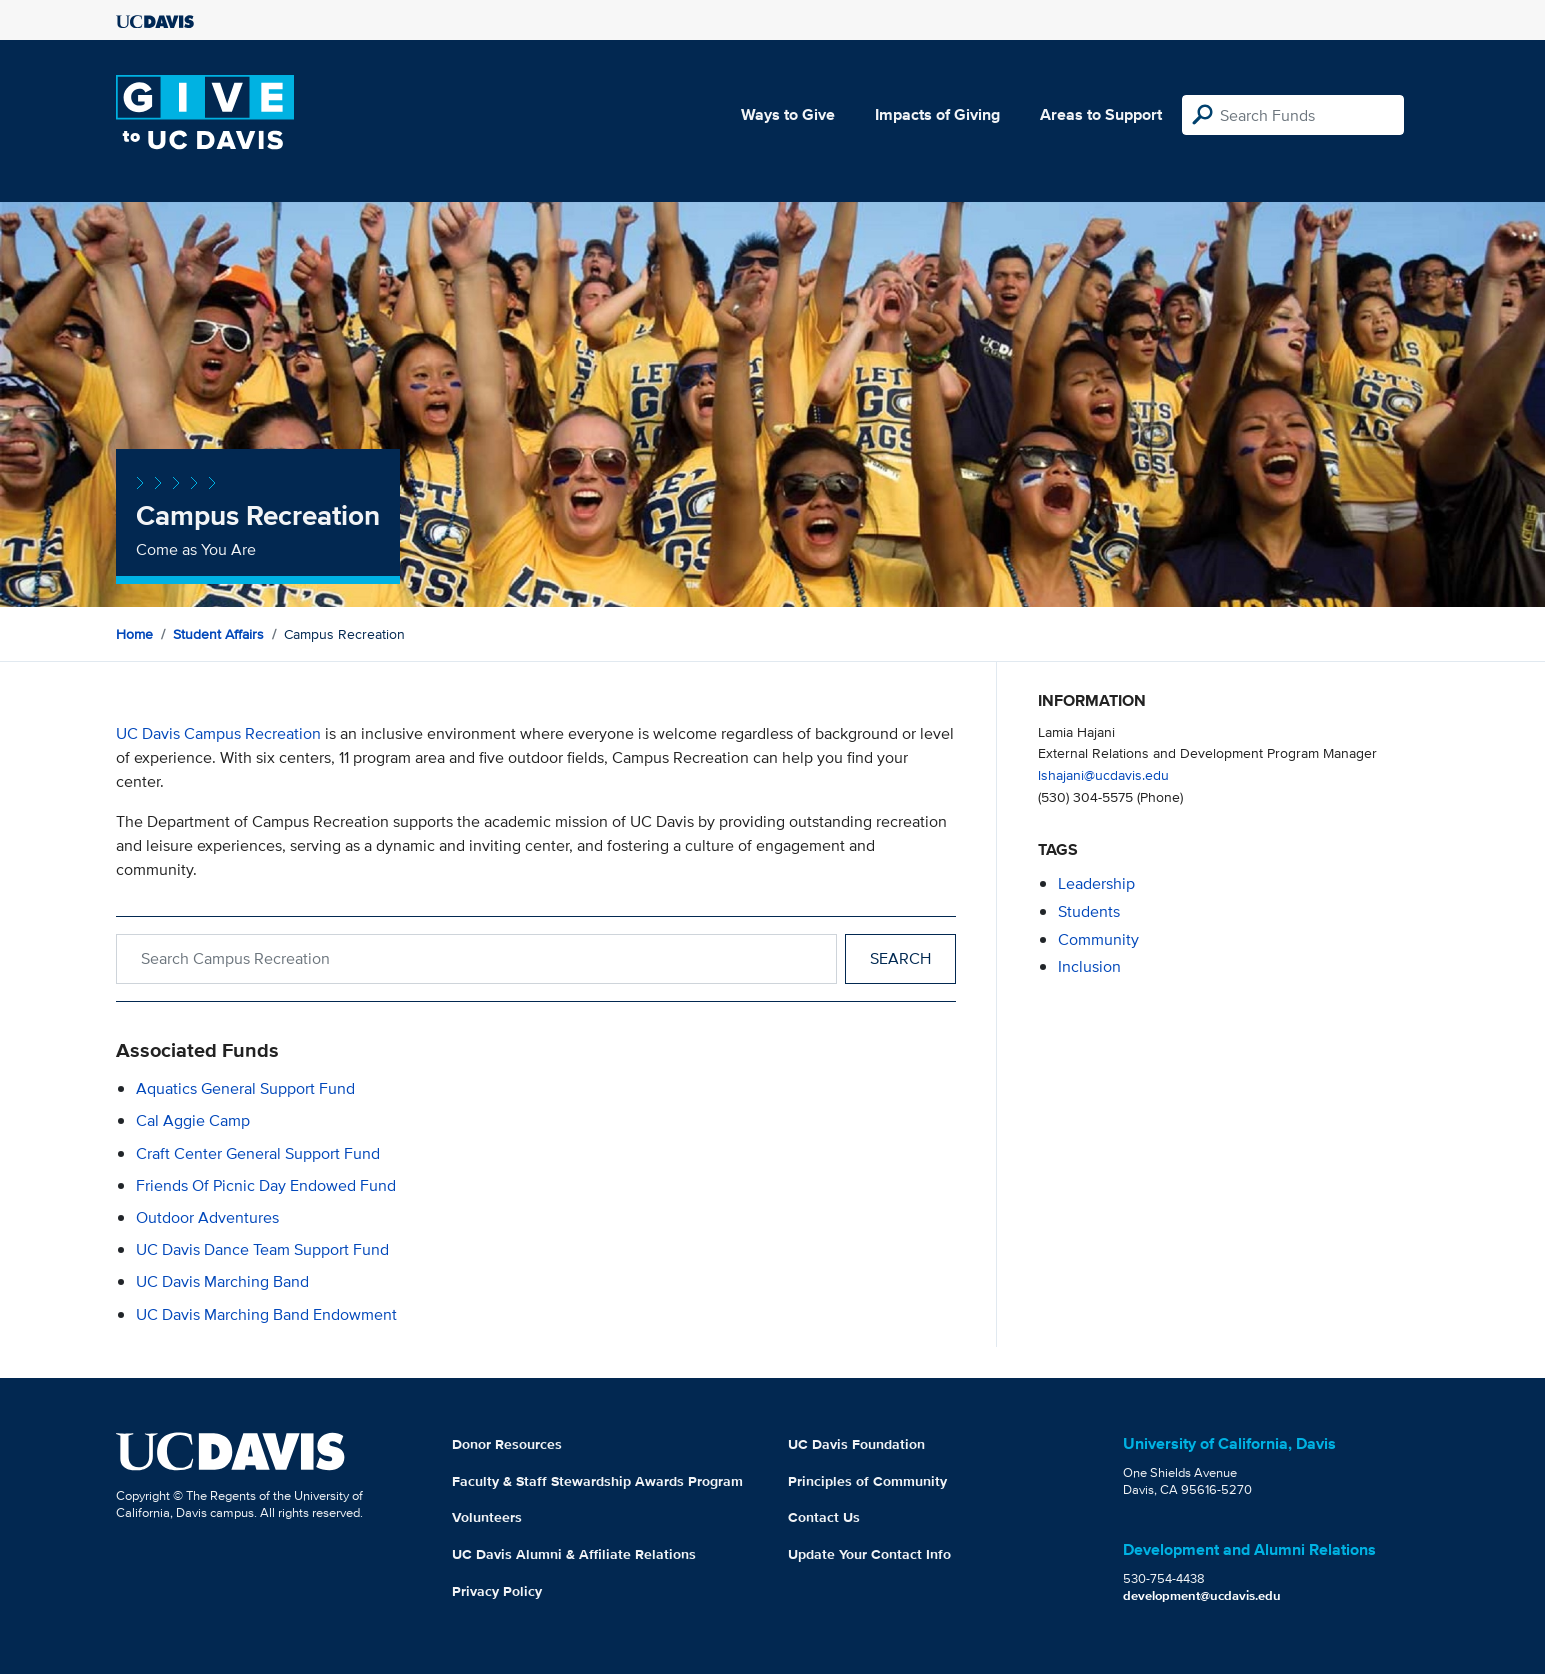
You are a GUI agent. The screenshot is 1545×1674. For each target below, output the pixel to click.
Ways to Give (788, 114)
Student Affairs (218, 634)
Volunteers (487, 1517)
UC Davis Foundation (856, 1444)
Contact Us (824, 1517)
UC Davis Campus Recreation (218, 733)
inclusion (1089, 966)
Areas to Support (1101, 114)
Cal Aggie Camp (193, 1120)
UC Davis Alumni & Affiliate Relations (574, 1554)
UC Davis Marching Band (222, 1281)
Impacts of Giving (937, 114)
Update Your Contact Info (869, 1554)
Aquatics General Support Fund (245, 1088)
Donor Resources (507, 1444)
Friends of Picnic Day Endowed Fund (266, 1185)
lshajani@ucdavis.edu (1103, 774)
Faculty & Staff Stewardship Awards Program (597, 1481)
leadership (1096, 883)
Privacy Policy (497, 1591)
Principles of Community (867, 1481)
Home (134, 634)
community (1098, 939)
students (1089, 911)
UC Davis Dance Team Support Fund (262, 1249)
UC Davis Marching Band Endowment (266, 1314)
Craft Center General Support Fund (258, 1153)
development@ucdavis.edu (1202, 1595)
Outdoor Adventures (207, 1217)
